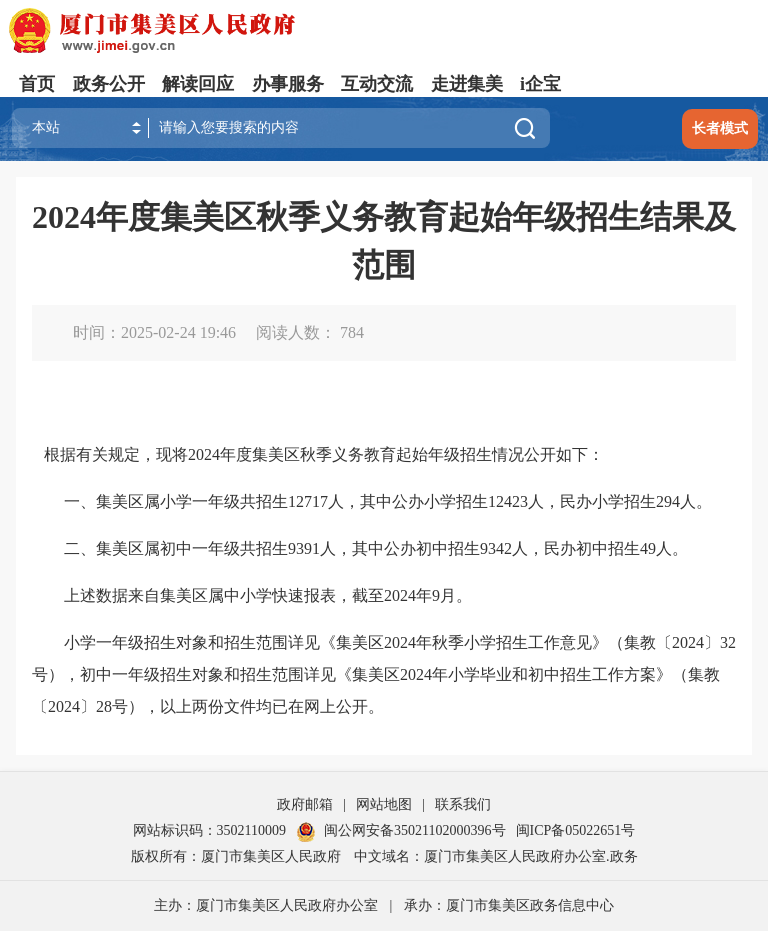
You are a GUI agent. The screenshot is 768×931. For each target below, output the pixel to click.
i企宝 (540, 84)
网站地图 (384, 804)
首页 (37, 84)
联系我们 (463, 804)
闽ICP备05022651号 (576, 830)
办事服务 (288, 84)
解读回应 (198, 84)
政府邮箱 (305, 804)
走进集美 (467, 84)
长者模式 (720, 128)
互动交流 (377, 84)
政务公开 (109, 84)
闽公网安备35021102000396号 (400, 830)
